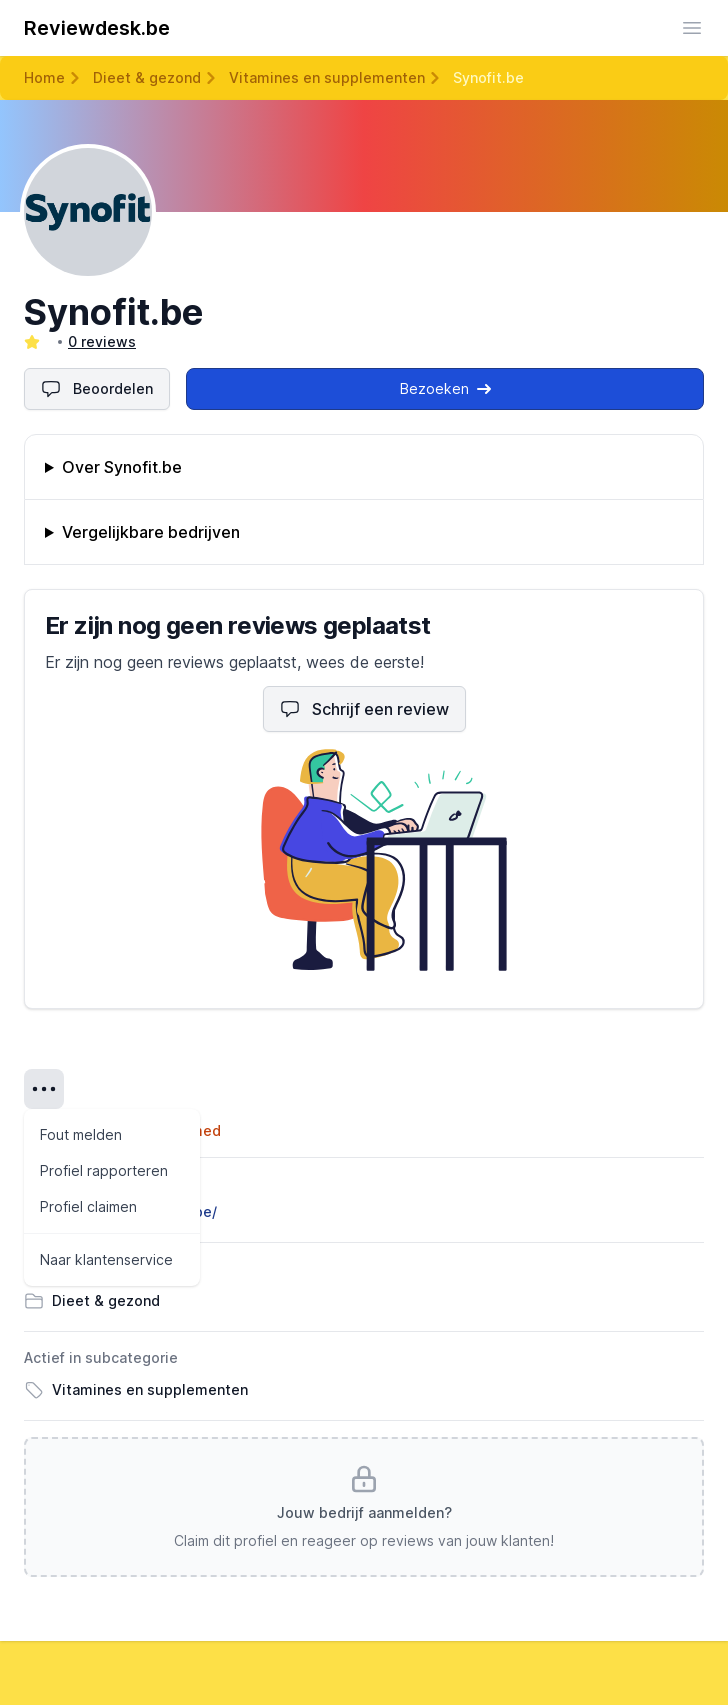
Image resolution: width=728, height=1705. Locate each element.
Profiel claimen (88, 1206)
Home (44, 77)
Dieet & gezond (147, 77)
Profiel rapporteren (104, 1170)
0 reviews (102, 341)
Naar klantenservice (106, 1259)
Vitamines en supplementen (327, 77)
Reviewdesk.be (97, 28)
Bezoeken (445, 388)
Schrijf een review (364, 709)
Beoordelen (97, 389)
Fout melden (81, 1134)
